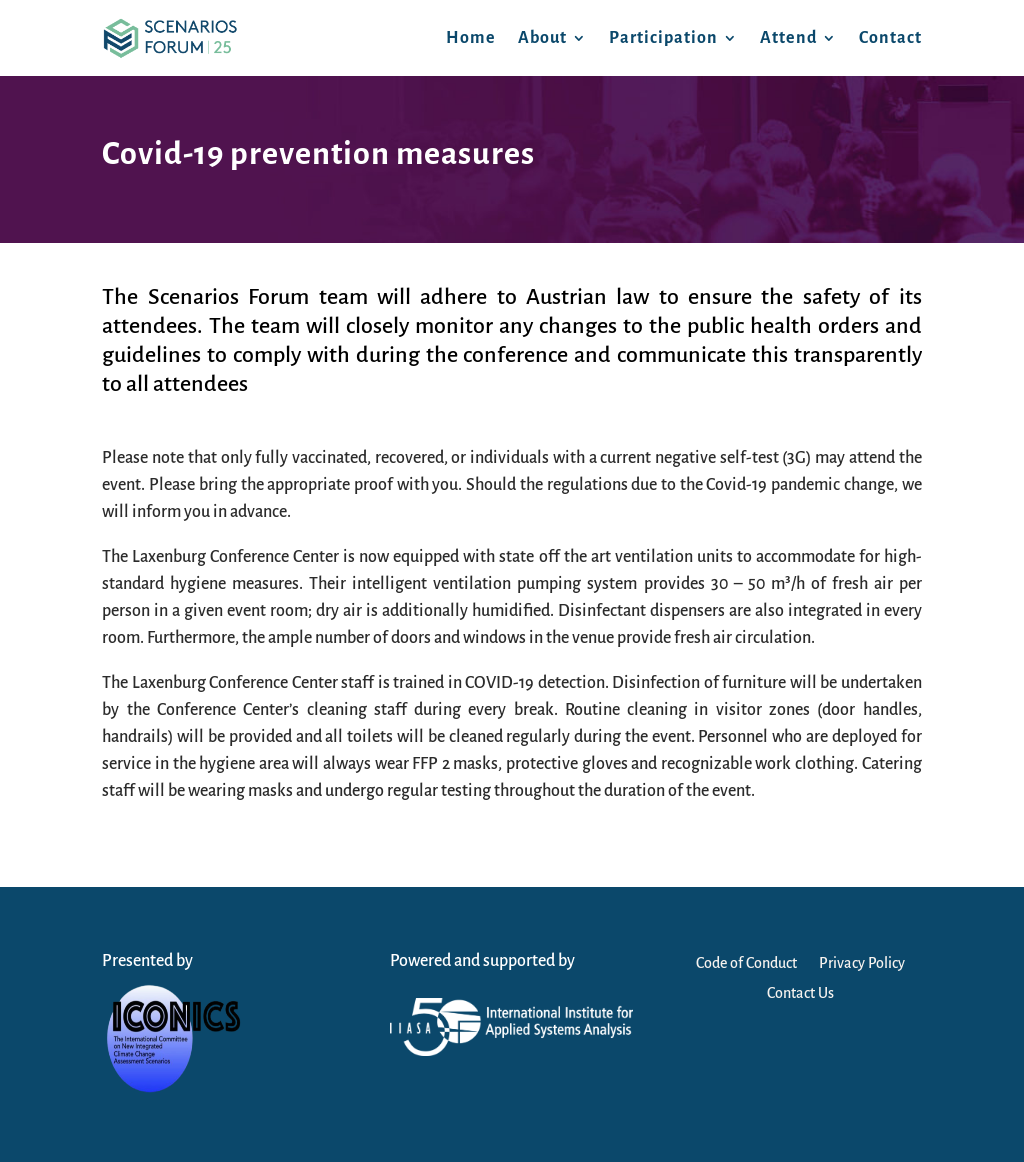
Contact (890, 38)
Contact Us (800, 993)
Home (471, 38)
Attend (788, 38)
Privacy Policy (862, 963)
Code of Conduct (746, 963)
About (542, 38)
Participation (663, 38)
